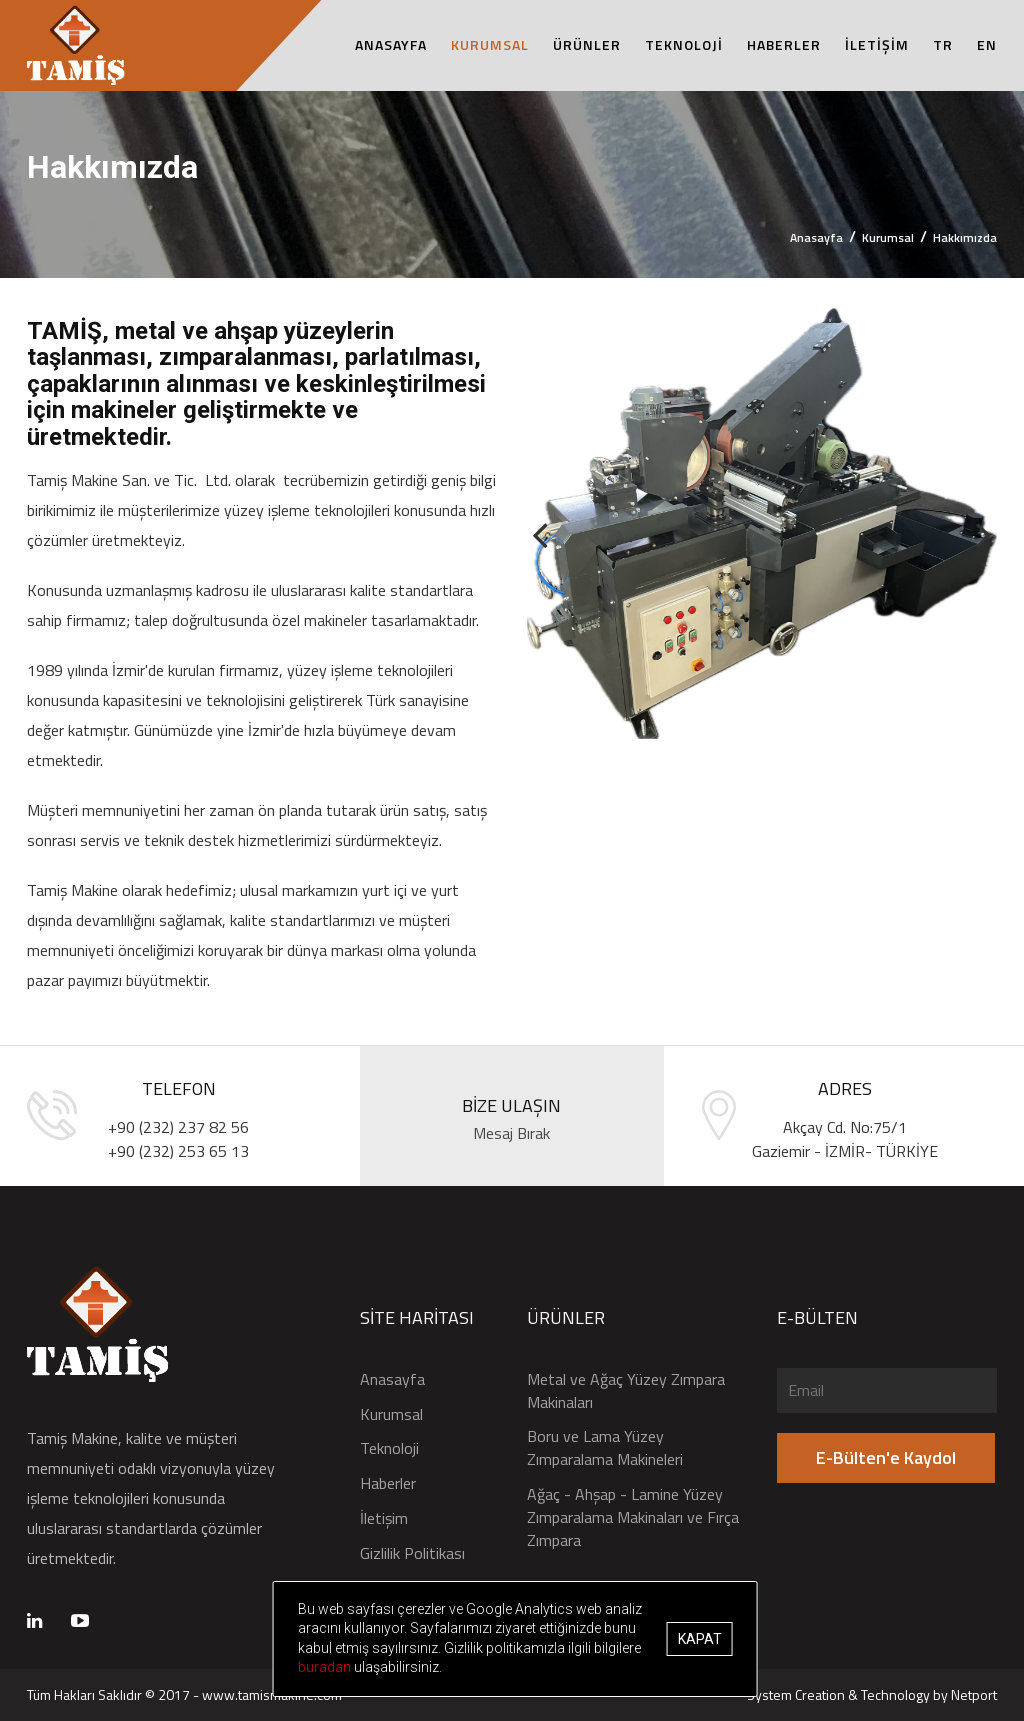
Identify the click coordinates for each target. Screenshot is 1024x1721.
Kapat (710, 1639)
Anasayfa (816, 237)
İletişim (384, 1518)
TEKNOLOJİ (684, 44)
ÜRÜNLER (587, 44)
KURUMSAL (490, 44)
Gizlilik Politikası (412, 1553)
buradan (513, 1667)
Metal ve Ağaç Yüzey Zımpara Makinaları (626, 1391)
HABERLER (784, 44)
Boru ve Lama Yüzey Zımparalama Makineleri (605, 1448)
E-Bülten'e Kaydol (886, 1457)
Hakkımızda (965, 237)
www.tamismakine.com (272, 1694)
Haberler (388, 1483)
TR (943, 44)
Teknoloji (389, 1448)
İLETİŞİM (877, 44)
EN (987, 44)
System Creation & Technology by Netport (872, 1694)
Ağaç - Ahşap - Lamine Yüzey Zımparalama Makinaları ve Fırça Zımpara (633, 1517)
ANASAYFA (391, 44)
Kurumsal (888, 237)
